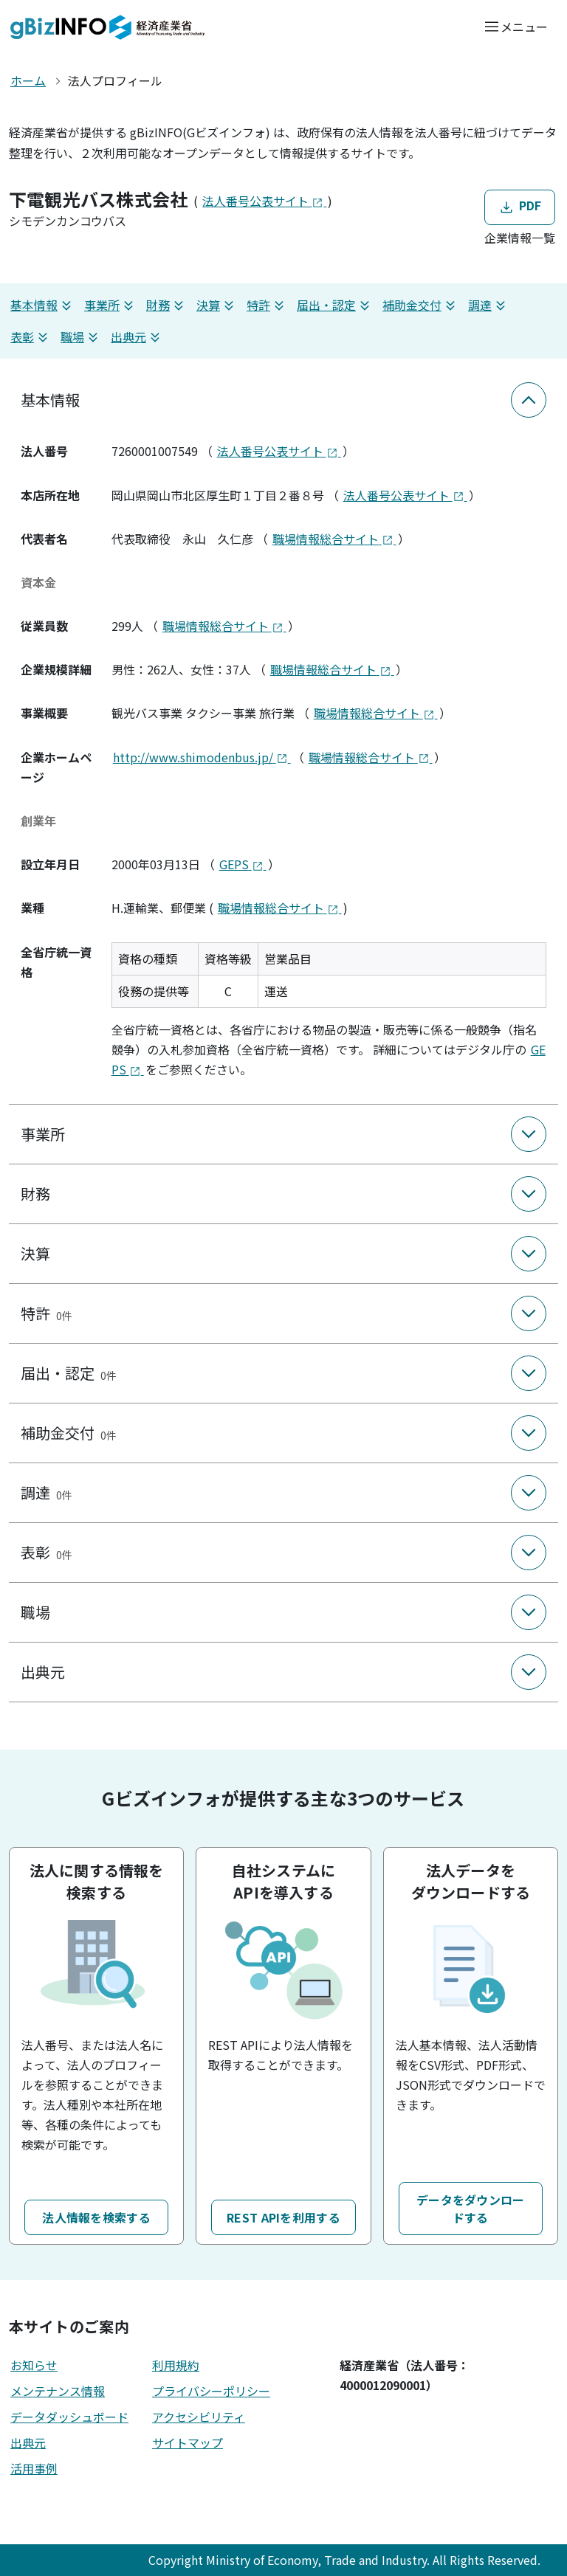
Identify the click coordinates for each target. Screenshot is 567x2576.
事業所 (110, 305)
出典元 (137, 337)
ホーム (28, 80)
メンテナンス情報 (57, 2391)
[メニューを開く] (515, 26)
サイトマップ (187, 2442)
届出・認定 (335, 305)
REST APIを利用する (283, 2217)
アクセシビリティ (198, 2416)
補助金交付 (420, 305)
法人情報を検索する (96, 2217)
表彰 (31, 337)
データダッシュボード (69, 2416)
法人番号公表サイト (264, 201)
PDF (519, 206)
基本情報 (42, 305)
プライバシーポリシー (211, 2391)
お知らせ (34, 2365)
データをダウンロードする (470, 2208)
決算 (217, 305)
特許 (267, 305)
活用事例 (34, 2468)
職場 (81, 337)
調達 (488, 305)
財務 (167, 305)
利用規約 (175, 2365)
